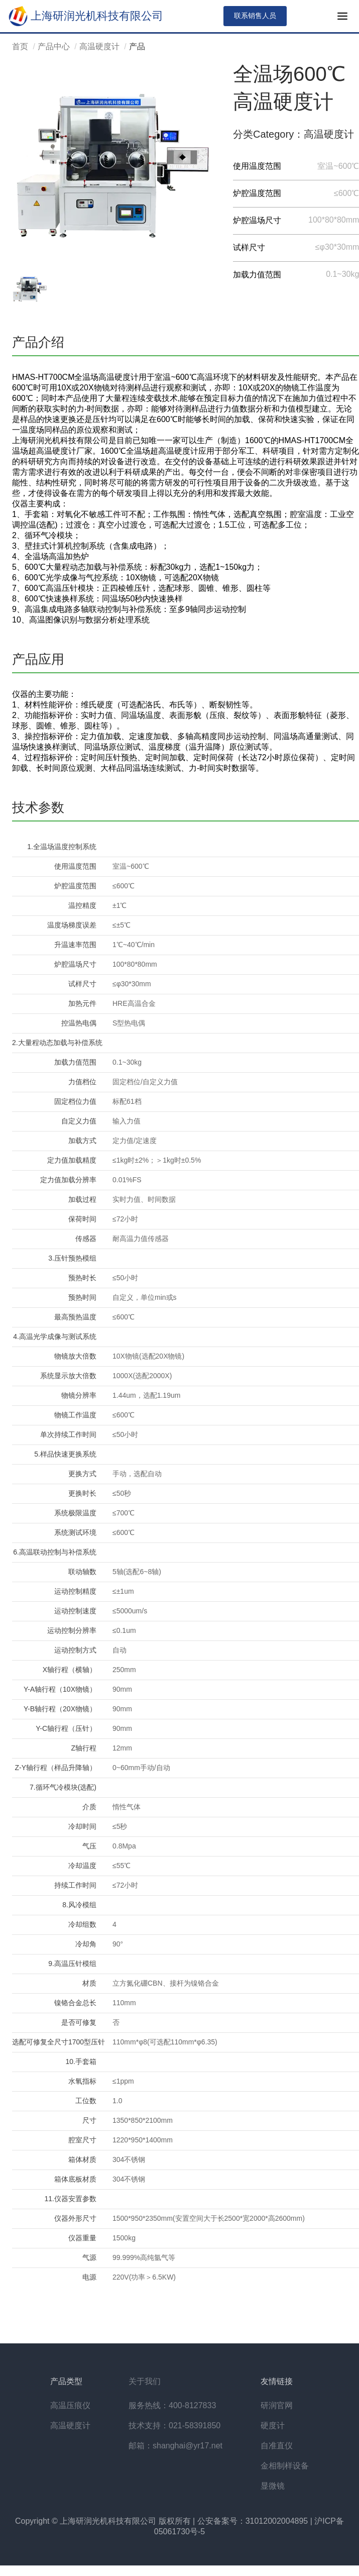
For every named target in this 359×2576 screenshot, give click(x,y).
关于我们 (145, 2381)
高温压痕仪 (70, 2405)
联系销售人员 (255, 16)
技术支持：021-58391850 (174, 2425)
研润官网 (277, 2405)
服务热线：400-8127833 (172, 2405)
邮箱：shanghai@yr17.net (175, 2445)
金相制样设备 (285, 2465)
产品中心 (54, 46)
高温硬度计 (99, 46)
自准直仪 (277, 2445)
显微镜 (273, 2486)
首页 (20, 46)
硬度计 (273, 2425)
